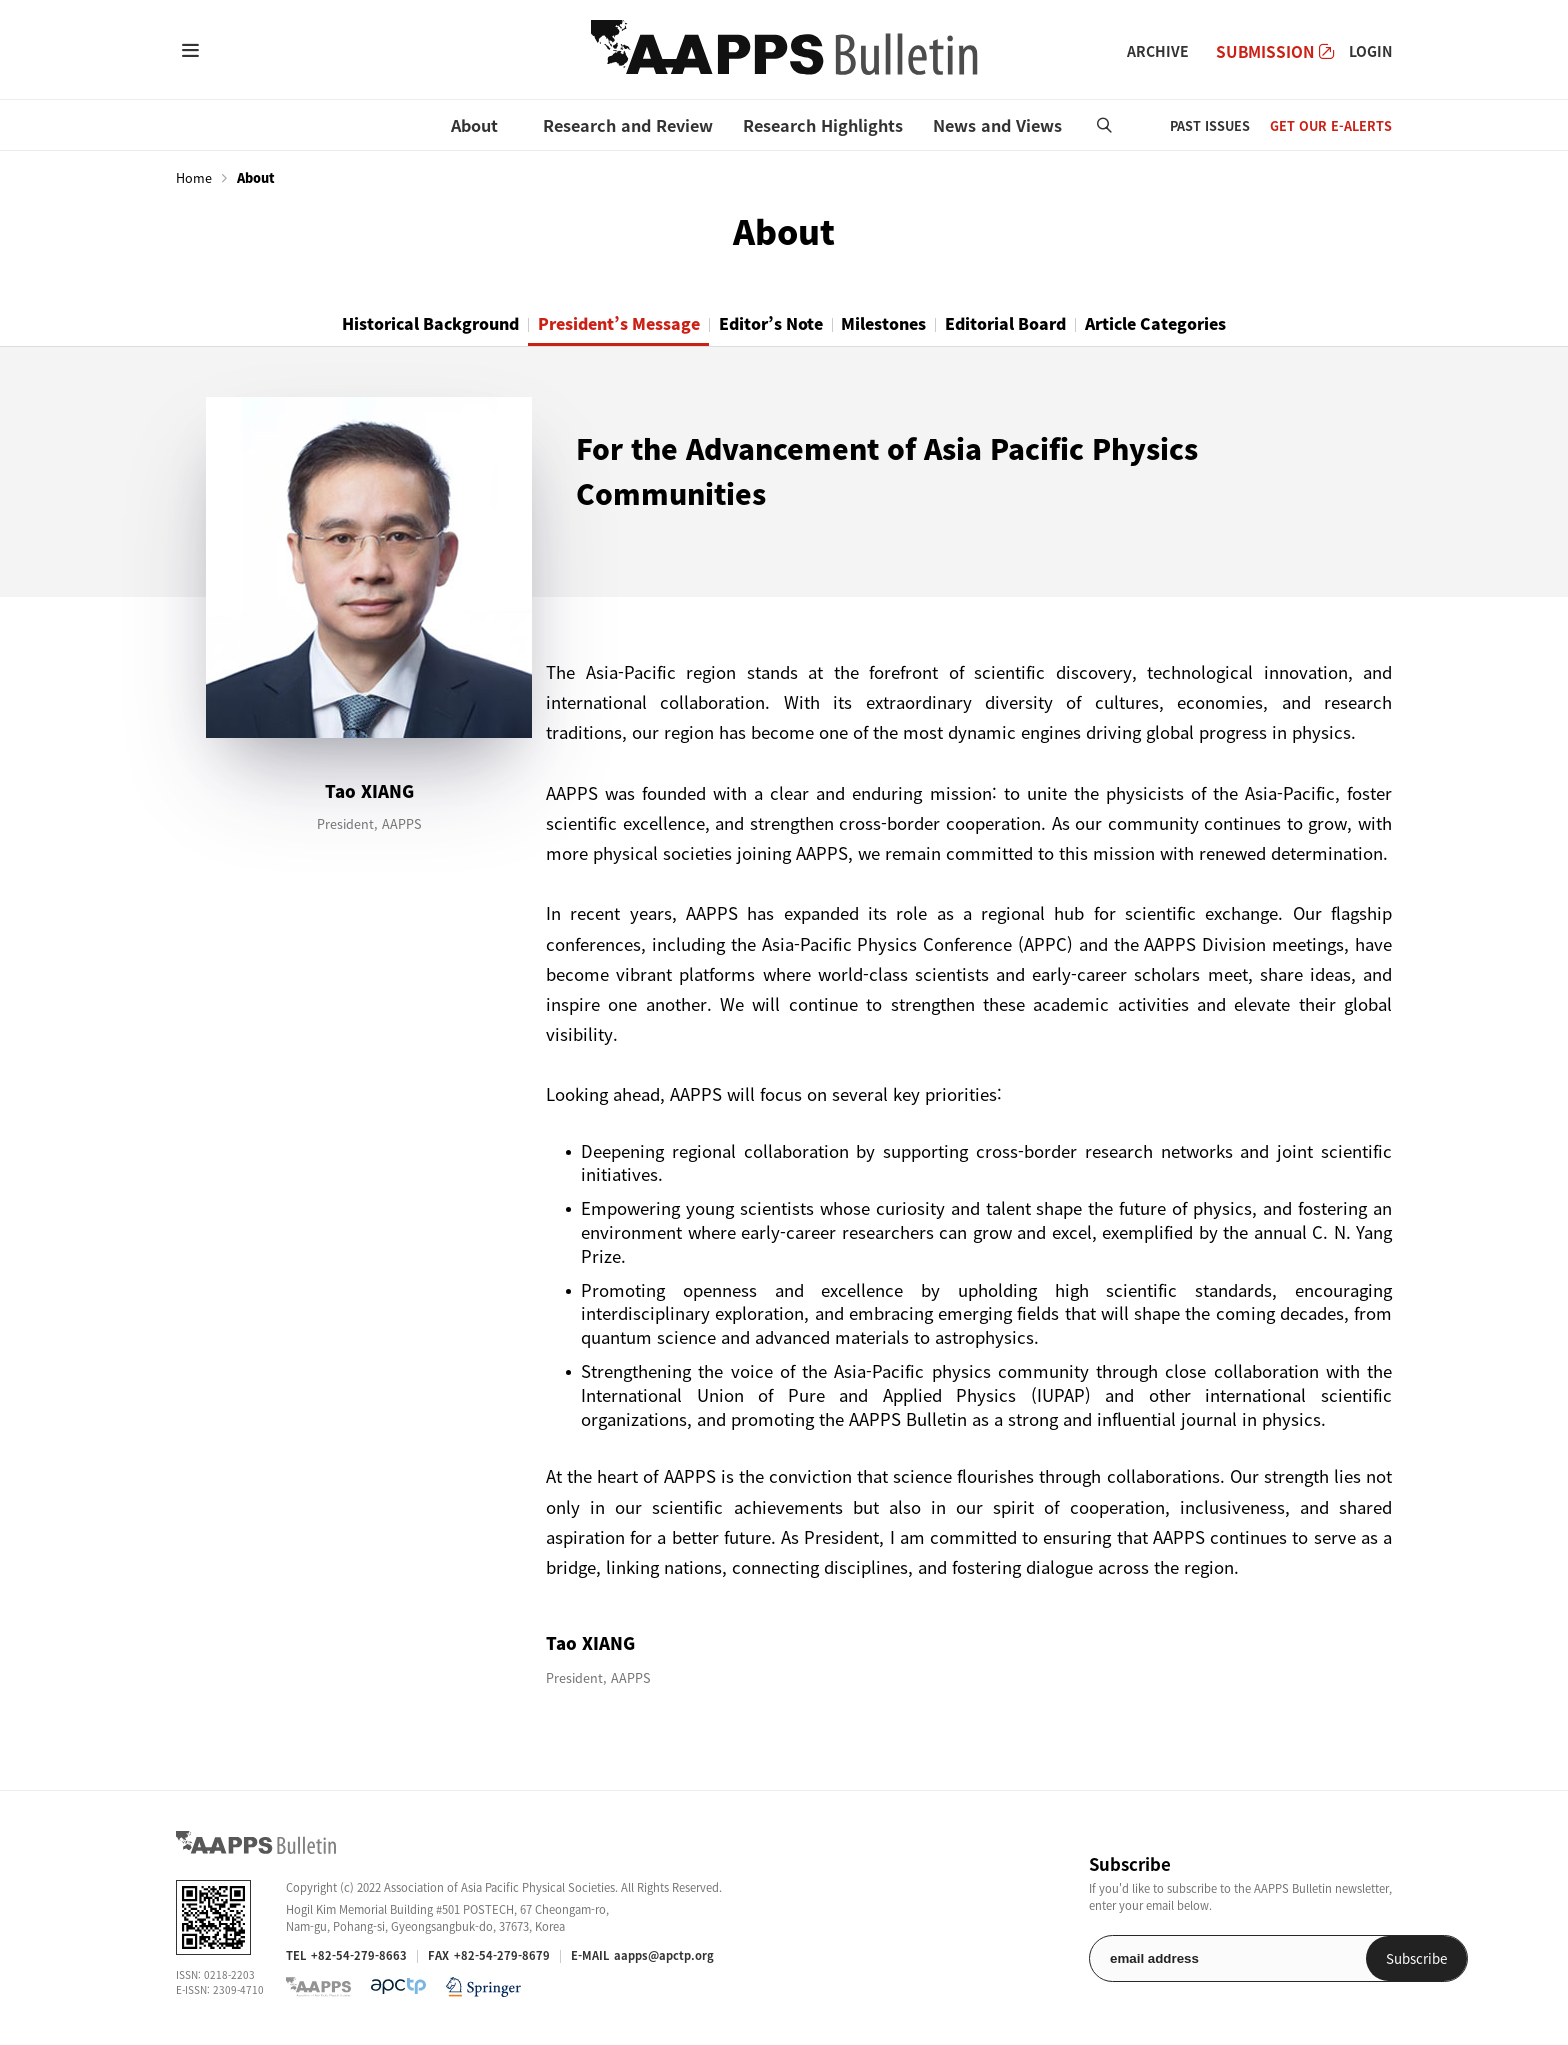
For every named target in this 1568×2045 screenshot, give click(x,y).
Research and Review (628, 125)
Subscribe (1340, 1959)
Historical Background (374, 324)
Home (194, 178)
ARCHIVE (1158, 51)
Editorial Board (1041, 324)
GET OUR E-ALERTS (1331, 125)
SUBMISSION (1275, 51)
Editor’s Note (764, 324)
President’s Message (589, 324)
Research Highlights (823, 125)
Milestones (898, 324)
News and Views (997, 125)
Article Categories (1214, 324)
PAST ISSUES (1210, 125)
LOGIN (1370, 51)
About (474, 125)
